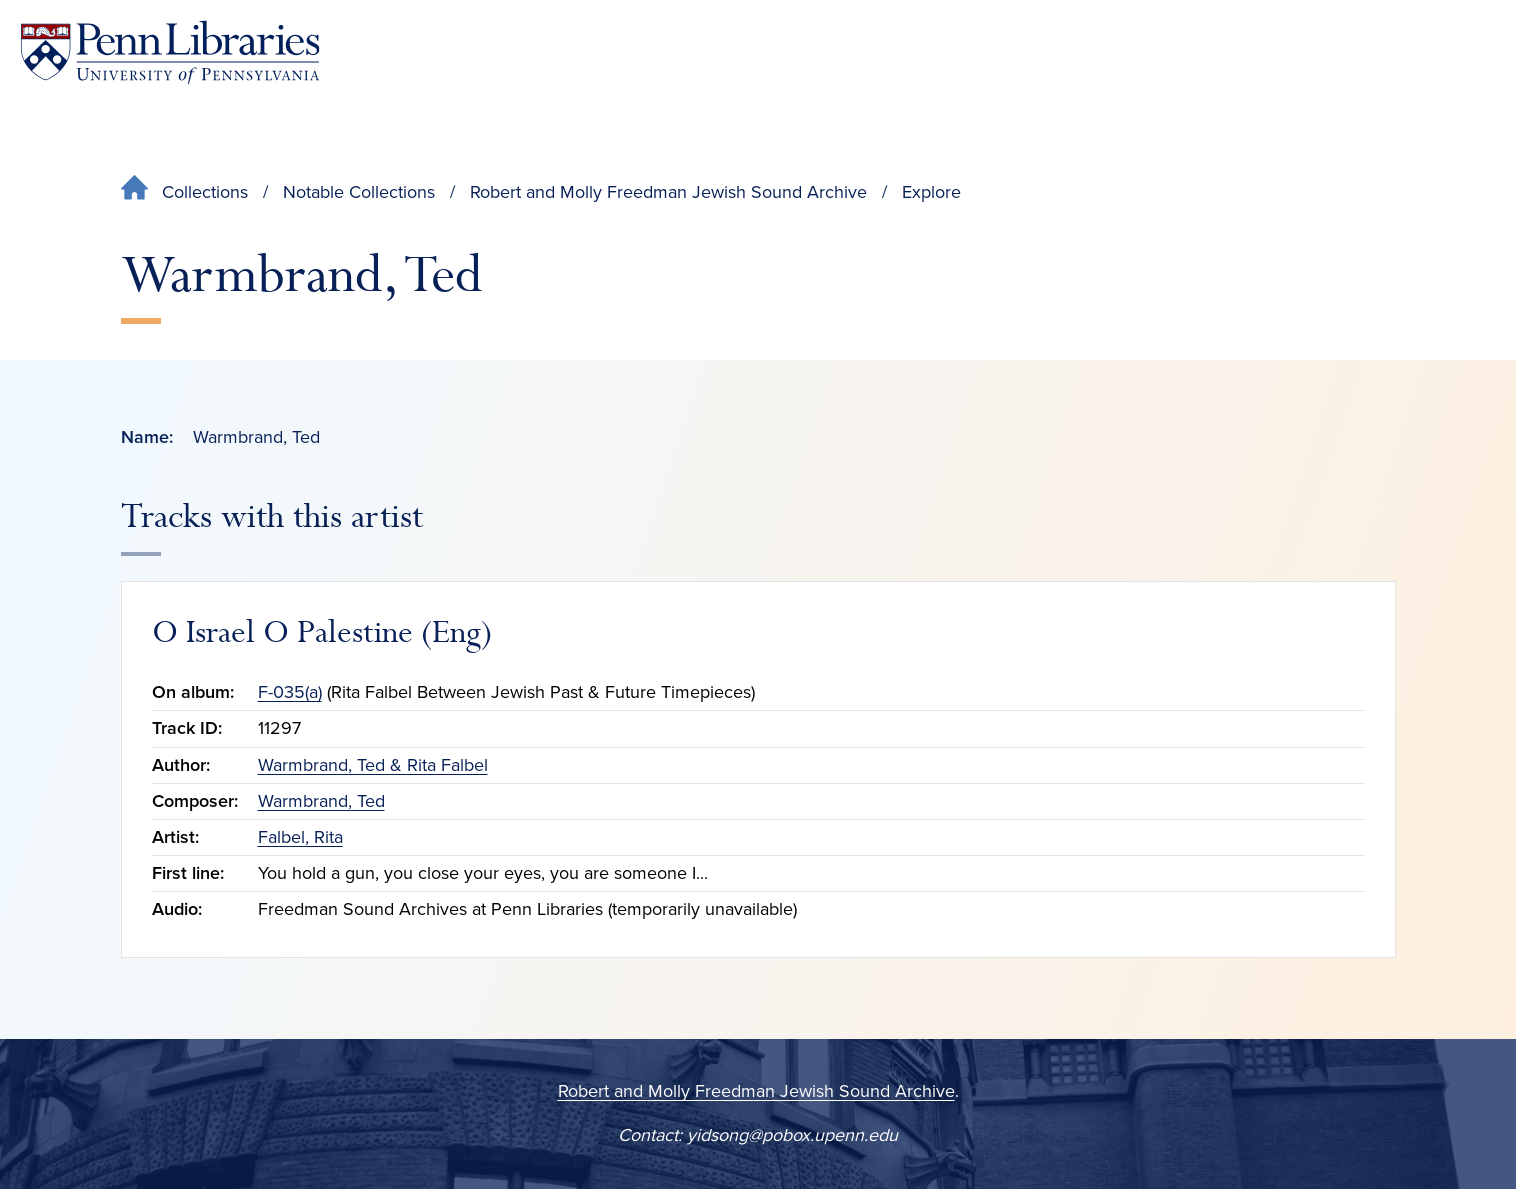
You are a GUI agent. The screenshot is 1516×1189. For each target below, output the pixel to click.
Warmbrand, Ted (321, 801)
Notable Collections (359, 192)
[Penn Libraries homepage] (170, 52)
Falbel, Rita (300, 837)
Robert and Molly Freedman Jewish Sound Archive (668, 192)
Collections (205, 192)
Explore (931, 192)
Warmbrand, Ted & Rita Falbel (373, 765)
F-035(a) (290, 692)
